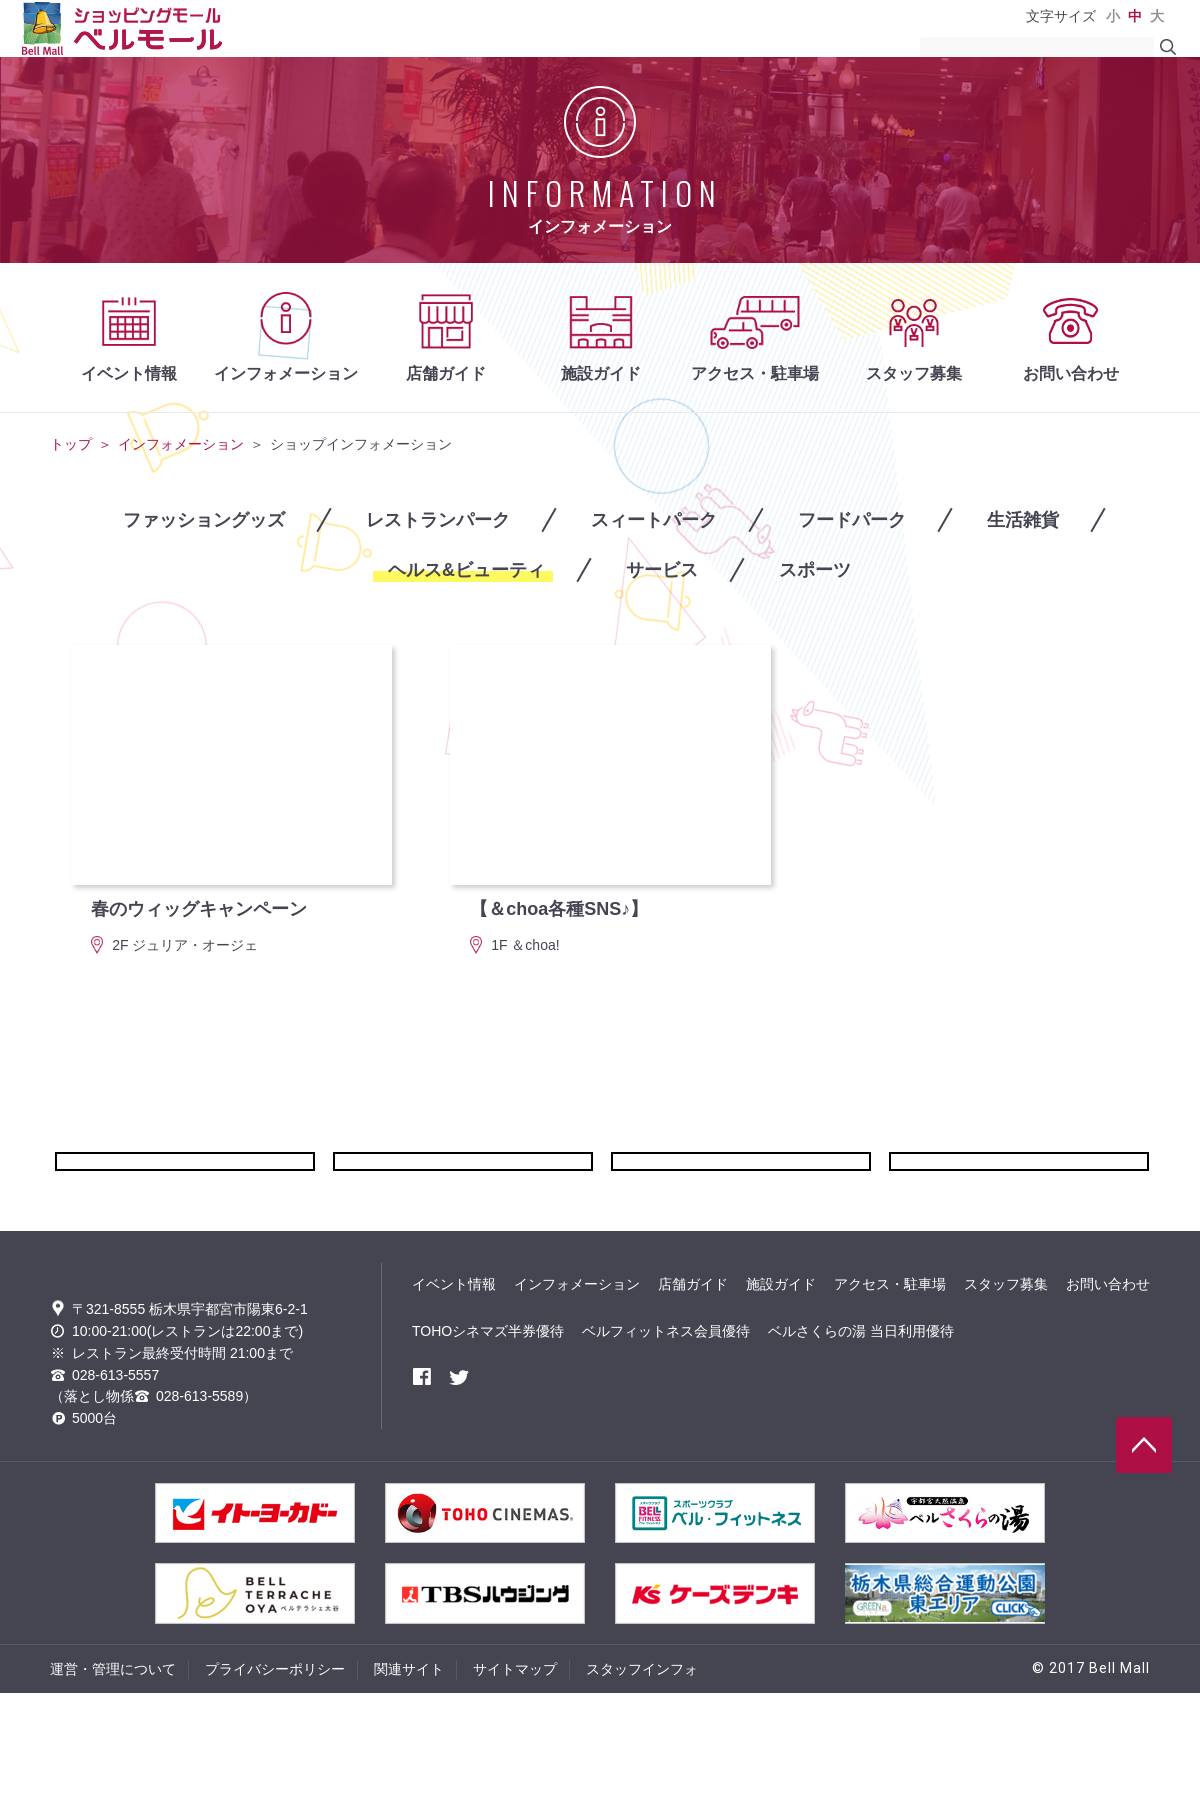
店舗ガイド (446, 373)
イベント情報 (129, 373)
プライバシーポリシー (275, 1784)
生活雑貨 (1023, 520)
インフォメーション (286, 373)
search (1168, 47)
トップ (71, 444)
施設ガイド (601, 373)
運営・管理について (113, 1784)
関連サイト (409, 1784)
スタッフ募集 (914, 373)
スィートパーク (654, 520)
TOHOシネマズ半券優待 (488, 1412)
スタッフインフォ (642, 1784)
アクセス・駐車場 (755, 373)
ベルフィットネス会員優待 (666, 1412)
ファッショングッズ (204, 520)
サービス (662, 570)
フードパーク (852, 520)
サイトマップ (515, 1784)
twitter (459, 1457)
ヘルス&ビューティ (466, 570)
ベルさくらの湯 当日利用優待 (861, 1412)
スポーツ (815, 570)
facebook (422, 1457)
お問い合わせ (1071, 373)
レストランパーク (438, 520)
